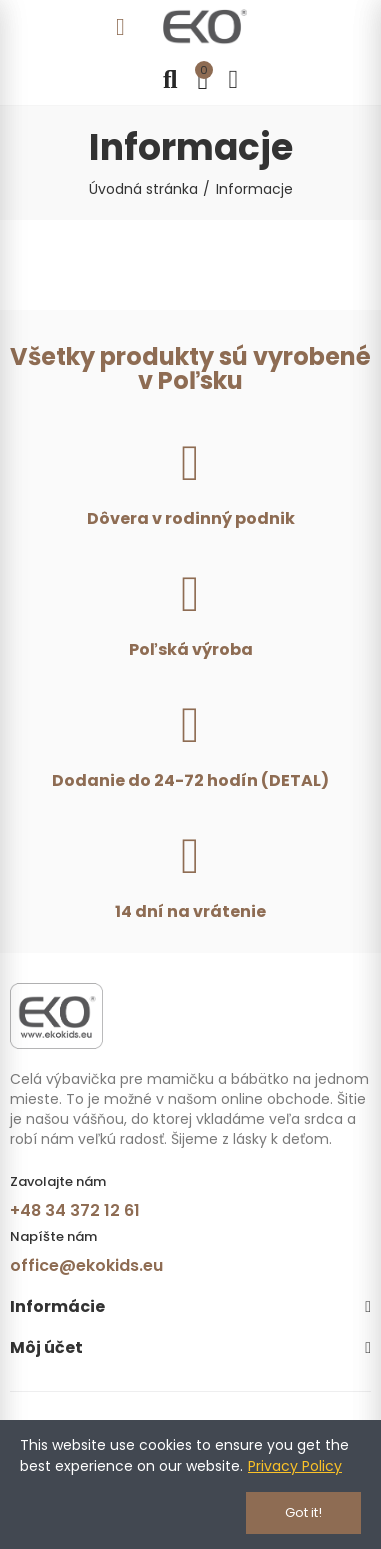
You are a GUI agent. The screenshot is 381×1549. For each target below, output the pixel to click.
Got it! (303, 1512)
